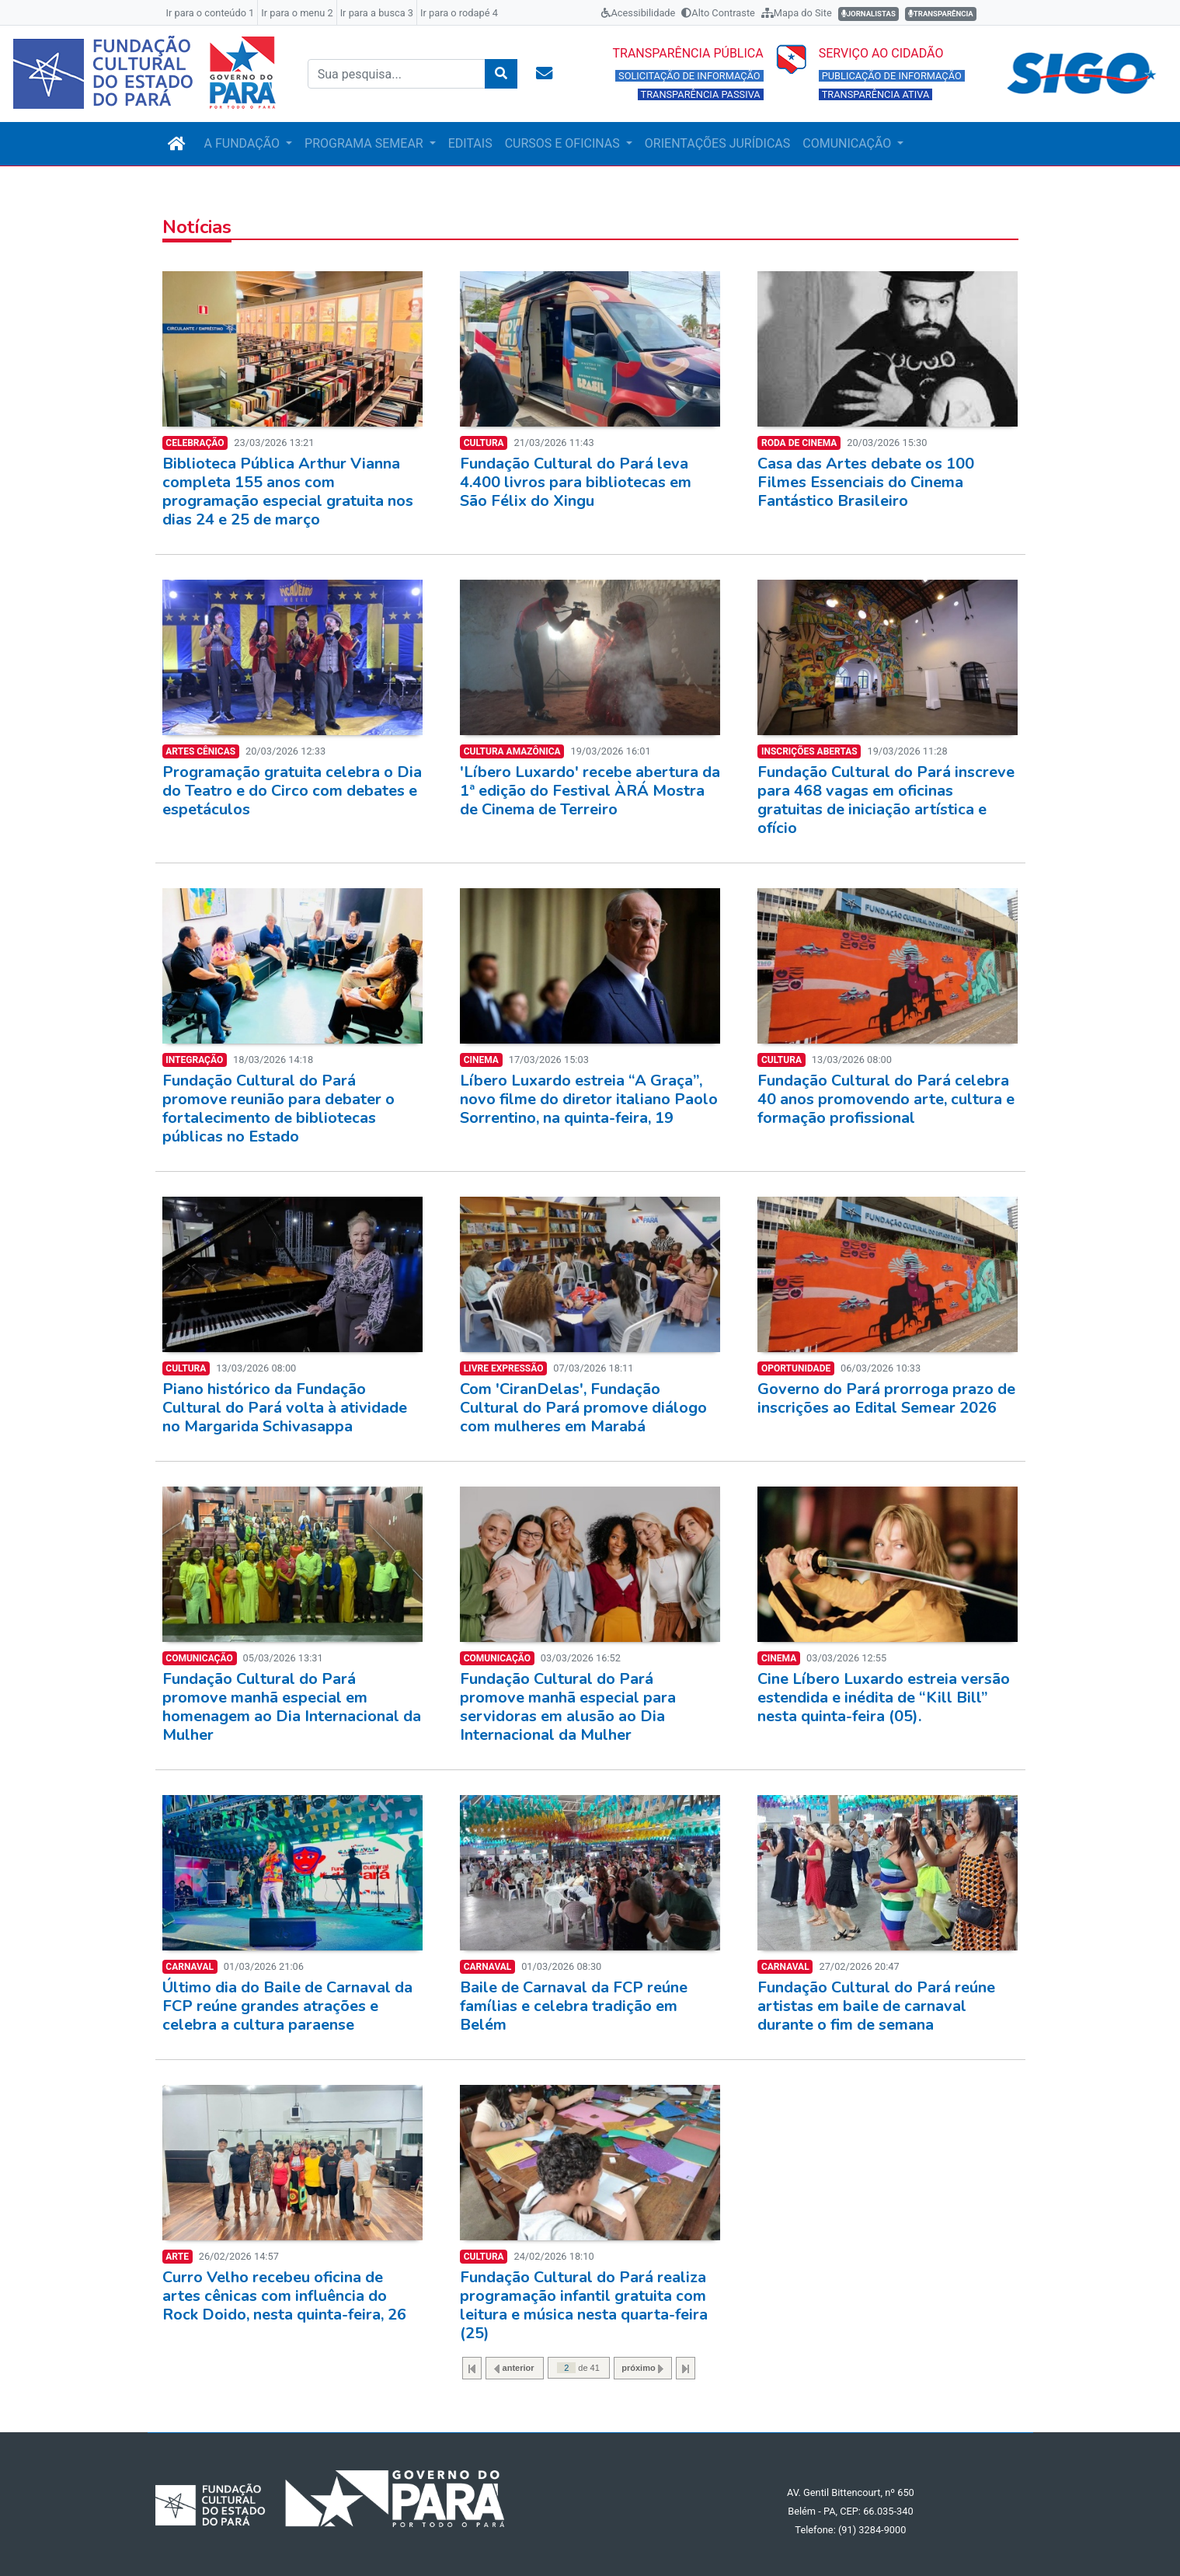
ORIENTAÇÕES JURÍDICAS (717, 143)
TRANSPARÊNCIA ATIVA (876, 94)
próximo (642, 2368)
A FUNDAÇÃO (243, 143)
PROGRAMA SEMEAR (365, 143)
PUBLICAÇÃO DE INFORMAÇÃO (892, 76)
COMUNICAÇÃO (848, 143)
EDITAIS (470, 143)
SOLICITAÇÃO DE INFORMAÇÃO (689, 76)
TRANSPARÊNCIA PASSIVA (701, 94)
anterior (514, 2368)
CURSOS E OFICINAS (564, 143)
